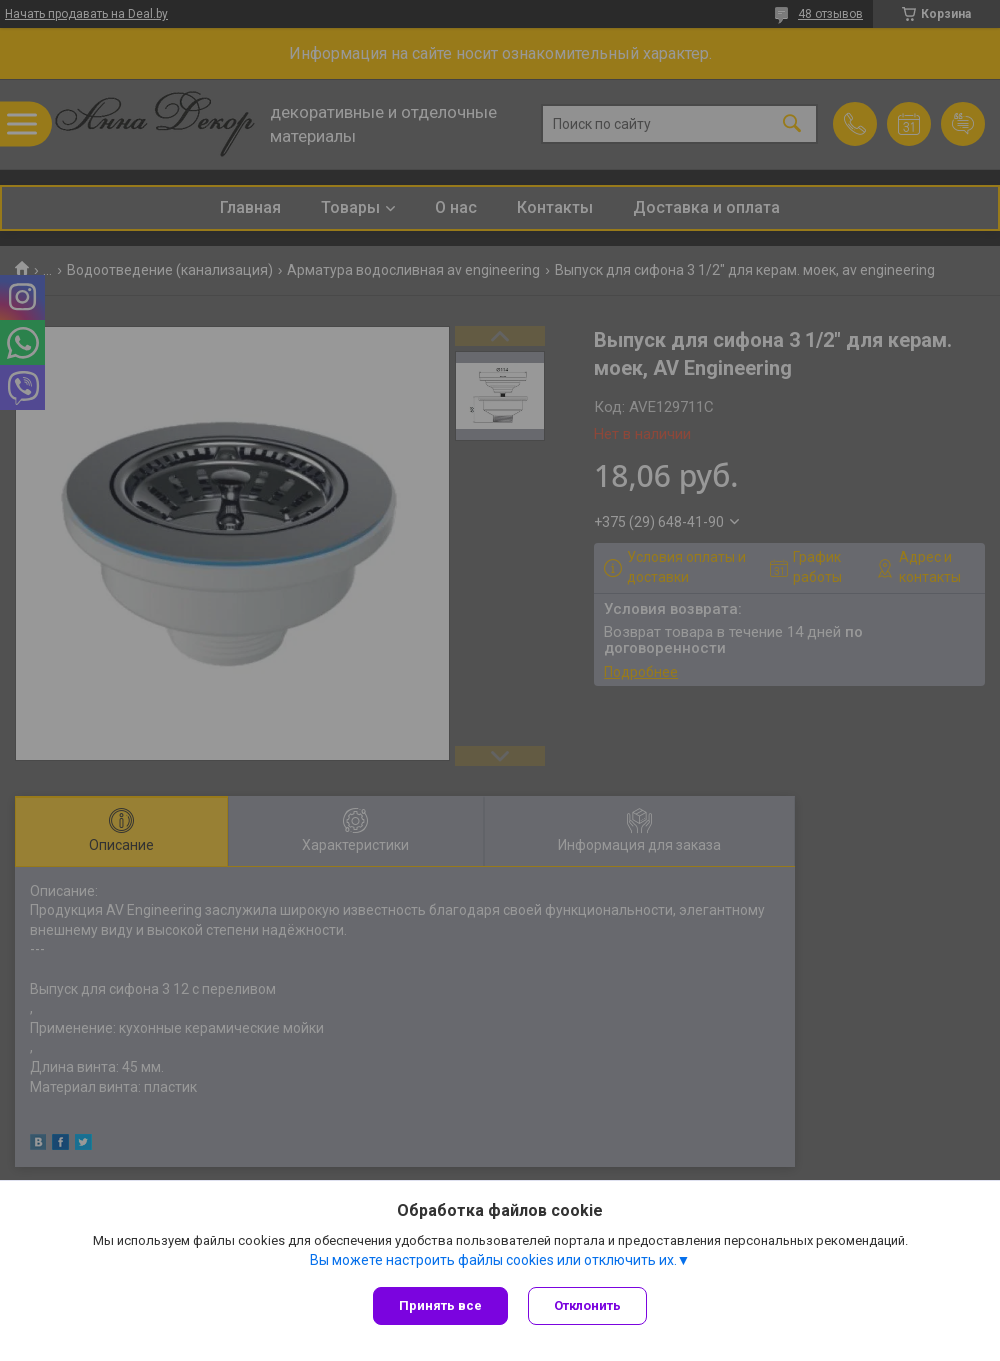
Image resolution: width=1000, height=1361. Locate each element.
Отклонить (587, 1305)
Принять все (440, 1305)
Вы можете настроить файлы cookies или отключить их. (493, 1260)
